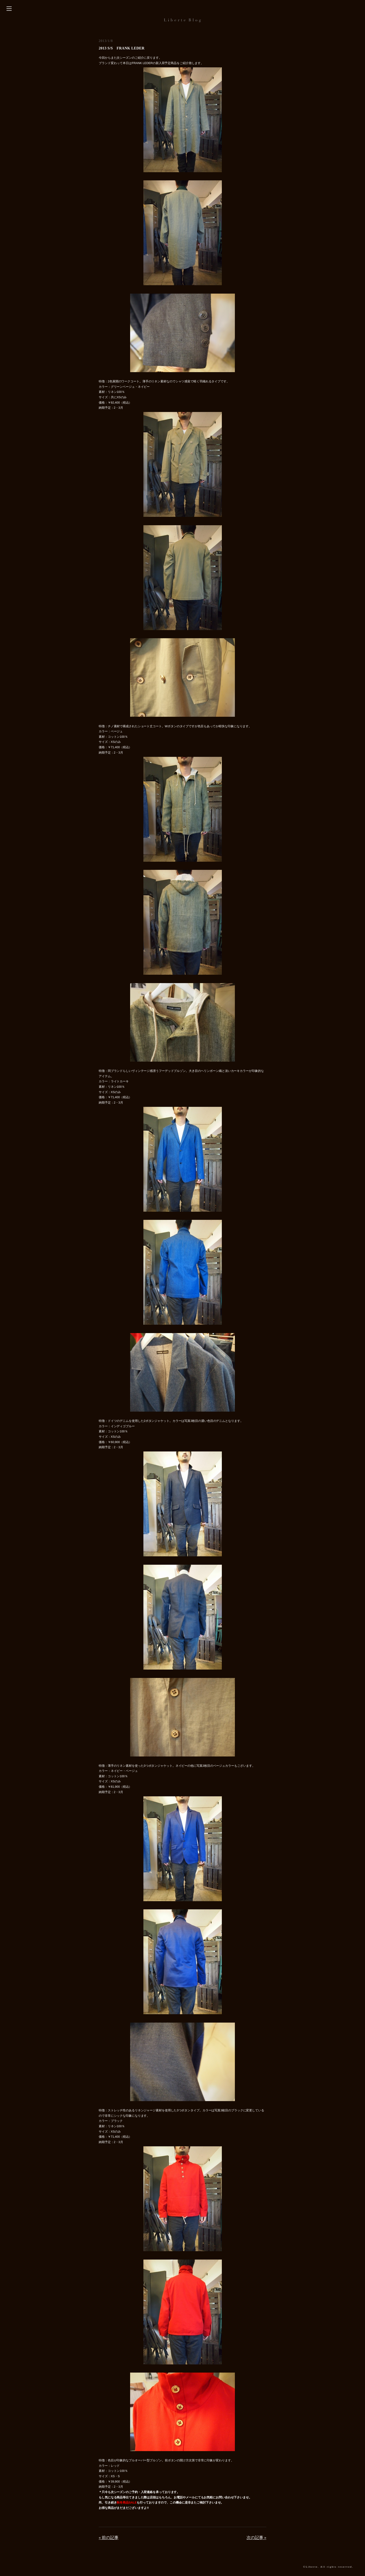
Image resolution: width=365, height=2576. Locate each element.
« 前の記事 (108, 2537)
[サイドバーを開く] (9, 9)
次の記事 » (256, 2537)
